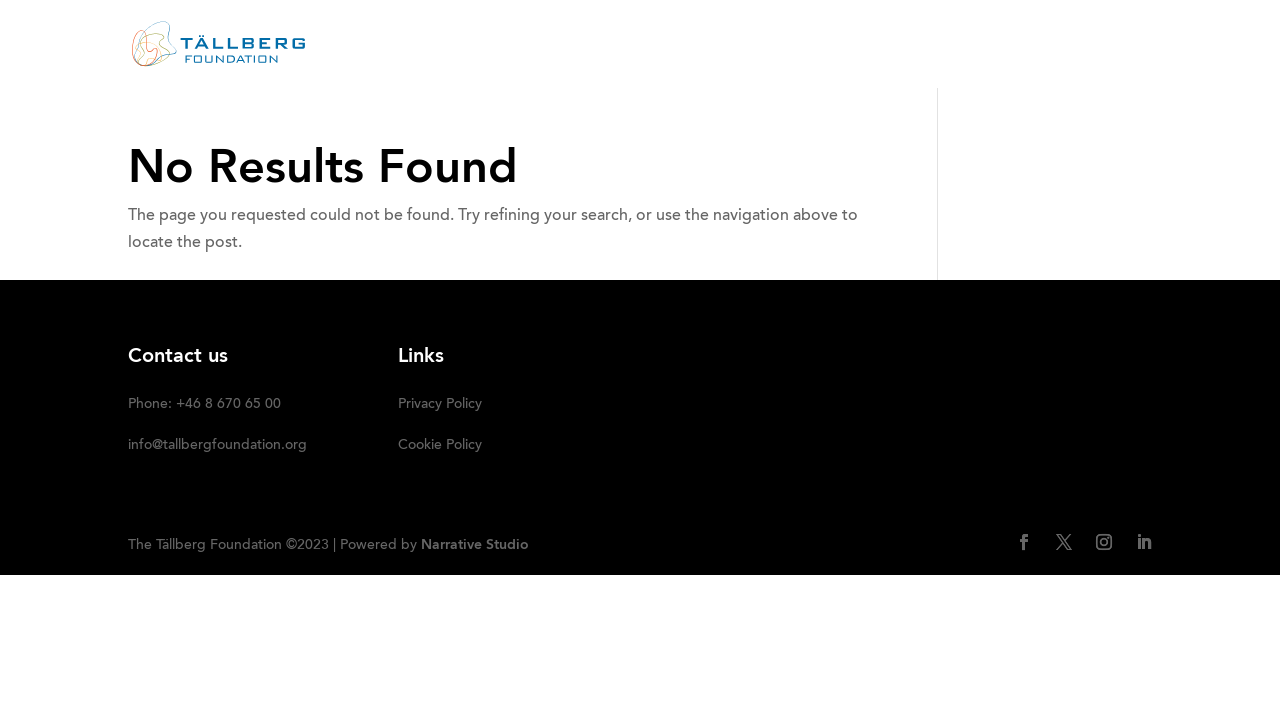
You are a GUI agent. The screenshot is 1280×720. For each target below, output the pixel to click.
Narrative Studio (475, 545)
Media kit (913, 45)
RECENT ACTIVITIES (608, 45)
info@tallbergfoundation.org (217, 446)
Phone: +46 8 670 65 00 (204, 405)
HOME (410, 45)
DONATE (1009, 45)
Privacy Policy (440, 405)
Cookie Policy (440, 446)
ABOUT (485, 45)
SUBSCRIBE (1109, 45)
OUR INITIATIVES (767, 45)
